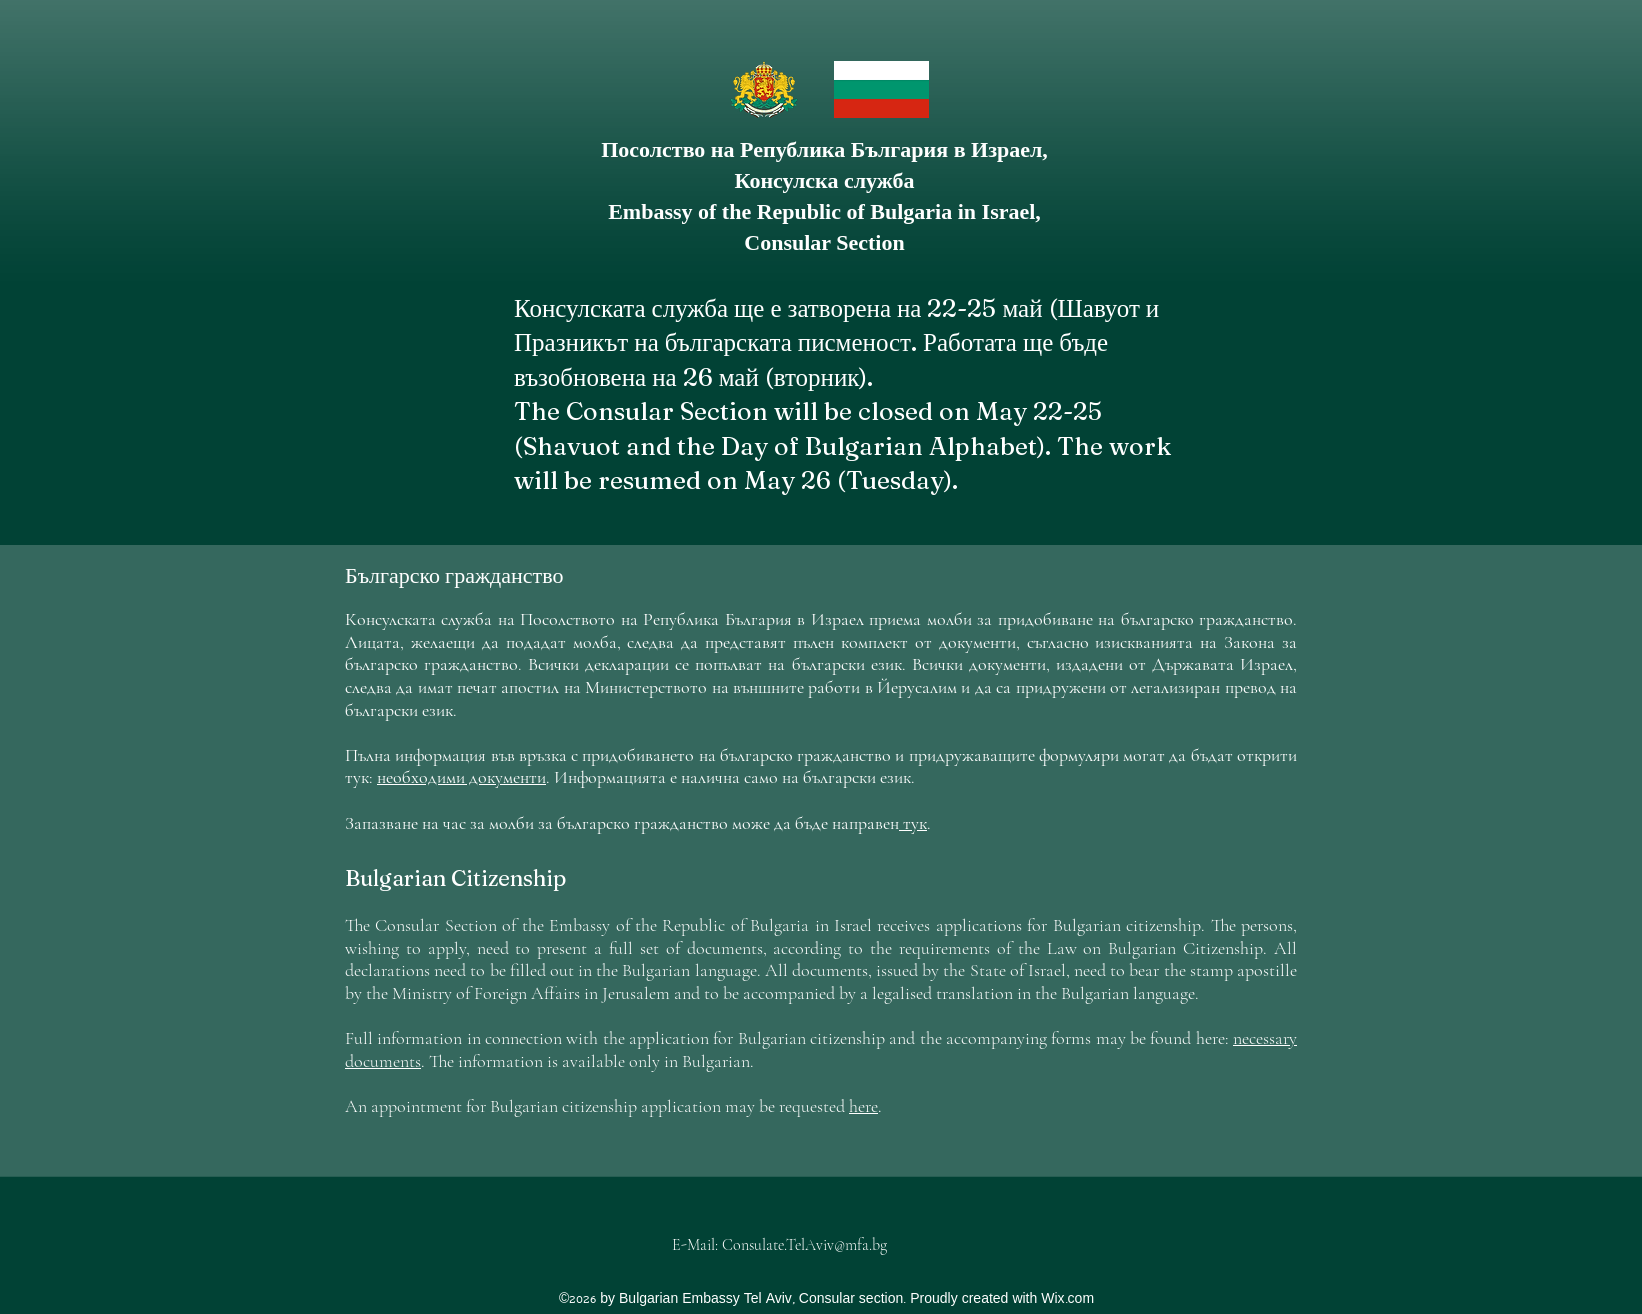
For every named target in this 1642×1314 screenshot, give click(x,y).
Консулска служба (825, 180)
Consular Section (824, 242)
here (863, 1106)
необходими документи (461, 777)
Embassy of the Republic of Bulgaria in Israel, (824, 211)
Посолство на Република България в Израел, (824, 149)
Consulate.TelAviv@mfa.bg (804, 1245)
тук (913, 823)
